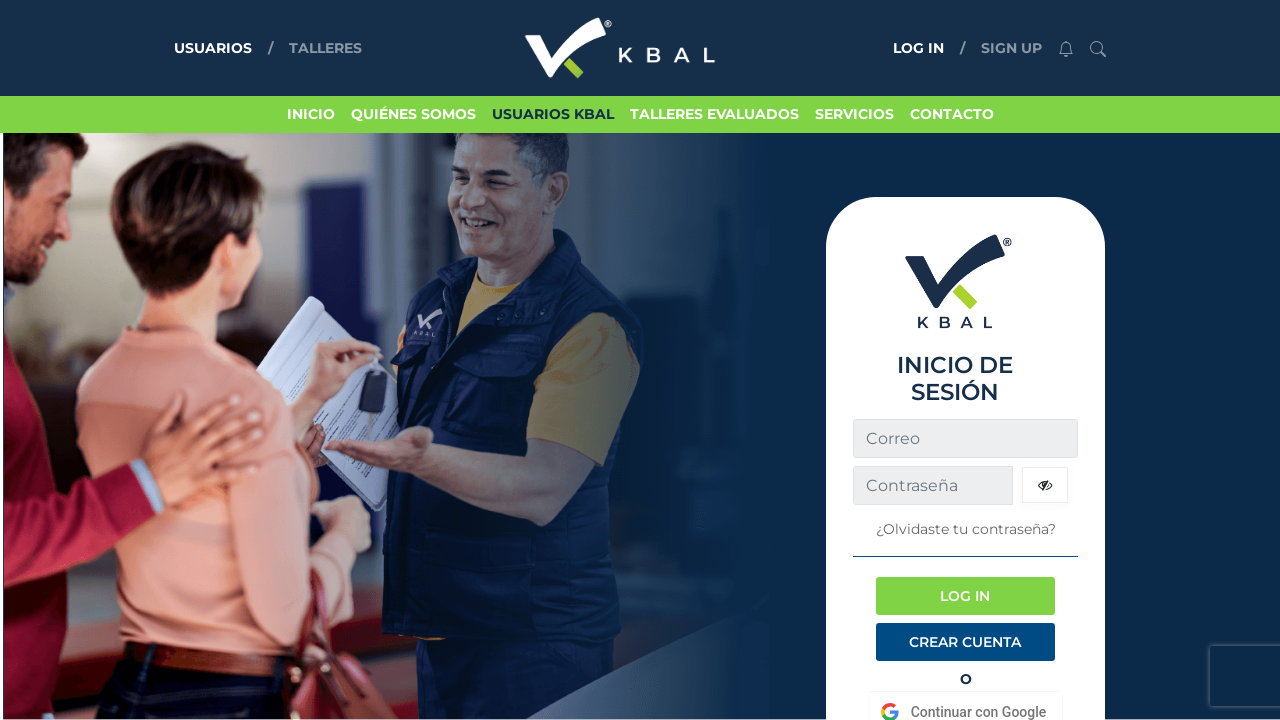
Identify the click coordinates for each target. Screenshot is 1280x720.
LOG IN (918, 48)
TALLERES (325, 48)
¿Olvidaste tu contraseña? (966, 529)
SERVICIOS (854, 114)
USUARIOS (217, 47)
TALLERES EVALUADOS (714, 114)
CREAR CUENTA (965, 642)
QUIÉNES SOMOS (413, 114)
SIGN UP (1011, 48)
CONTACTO (952, 114)
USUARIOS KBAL (553, 114)
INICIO (311, 114)
